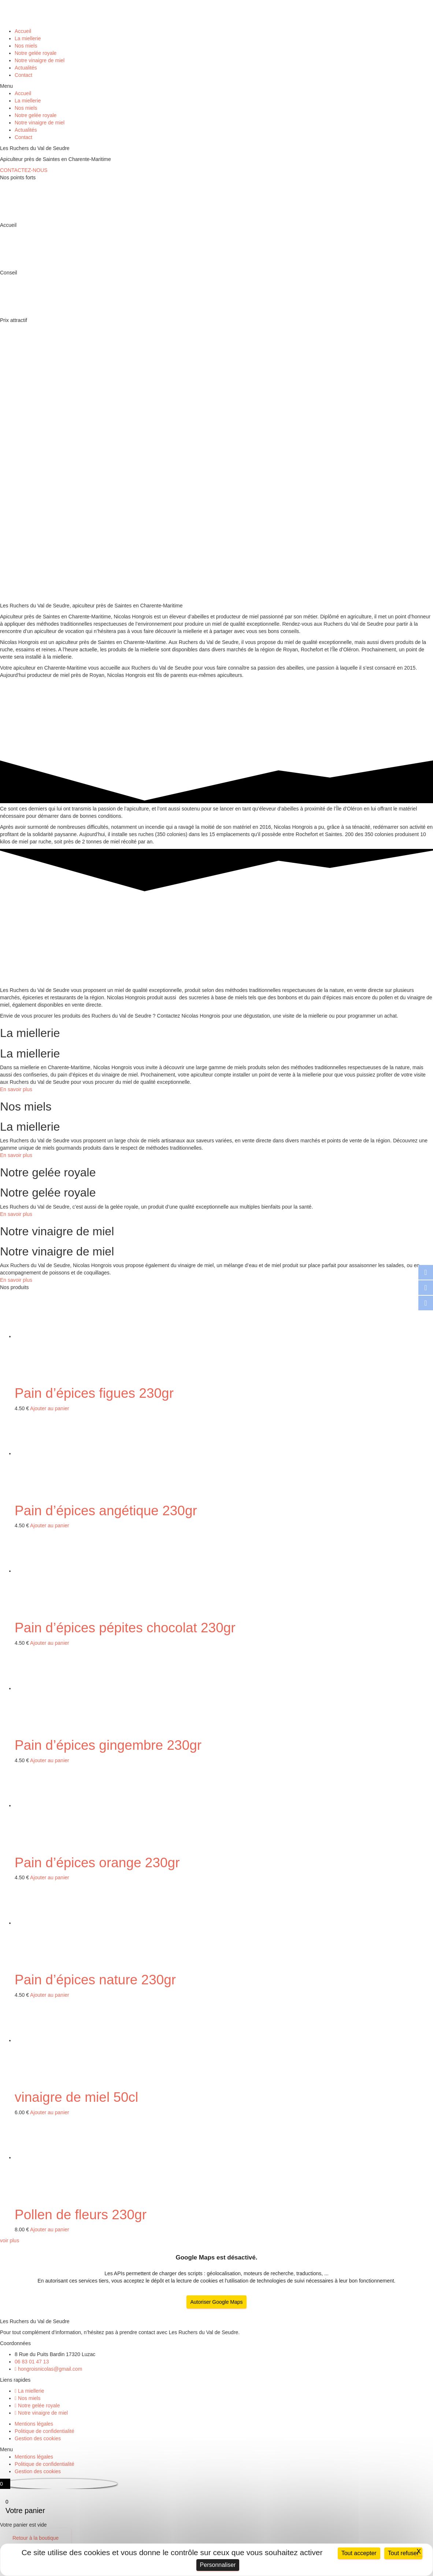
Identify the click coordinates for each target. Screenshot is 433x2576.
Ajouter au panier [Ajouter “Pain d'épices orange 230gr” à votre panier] (49, 1877)
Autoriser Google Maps (216, 2302)
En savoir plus (16, 1089)
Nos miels (26, 46)
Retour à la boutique (35, 2538)
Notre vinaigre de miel (39, 60)
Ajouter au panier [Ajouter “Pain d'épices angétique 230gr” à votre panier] (49, 1525)
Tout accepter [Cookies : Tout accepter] (359, 2553)
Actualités (26, 68)
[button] (216, 86)
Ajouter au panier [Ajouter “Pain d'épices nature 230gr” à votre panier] (49, 1995)
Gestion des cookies (38, 2438)
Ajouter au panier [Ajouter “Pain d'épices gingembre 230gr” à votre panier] (49, 1760)
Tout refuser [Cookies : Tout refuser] (403, 2553)
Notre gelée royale (35, 53)
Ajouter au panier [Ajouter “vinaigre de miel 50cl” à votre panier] (49, 2112)
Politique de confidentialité (44, 2431)
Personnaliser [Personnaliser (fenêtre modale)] (218, 2565)
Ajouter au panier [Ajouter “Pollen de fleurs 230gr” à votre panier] (49, 2229)
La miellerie (28, 38)
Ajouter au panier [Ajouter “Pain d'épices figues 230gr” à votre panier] (49, 1408)
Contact (23, 75)
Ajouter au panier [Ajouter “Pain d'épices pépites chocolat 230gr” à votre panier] (49, 1643)
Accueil (23, 31)
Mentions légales (34, 2424)
